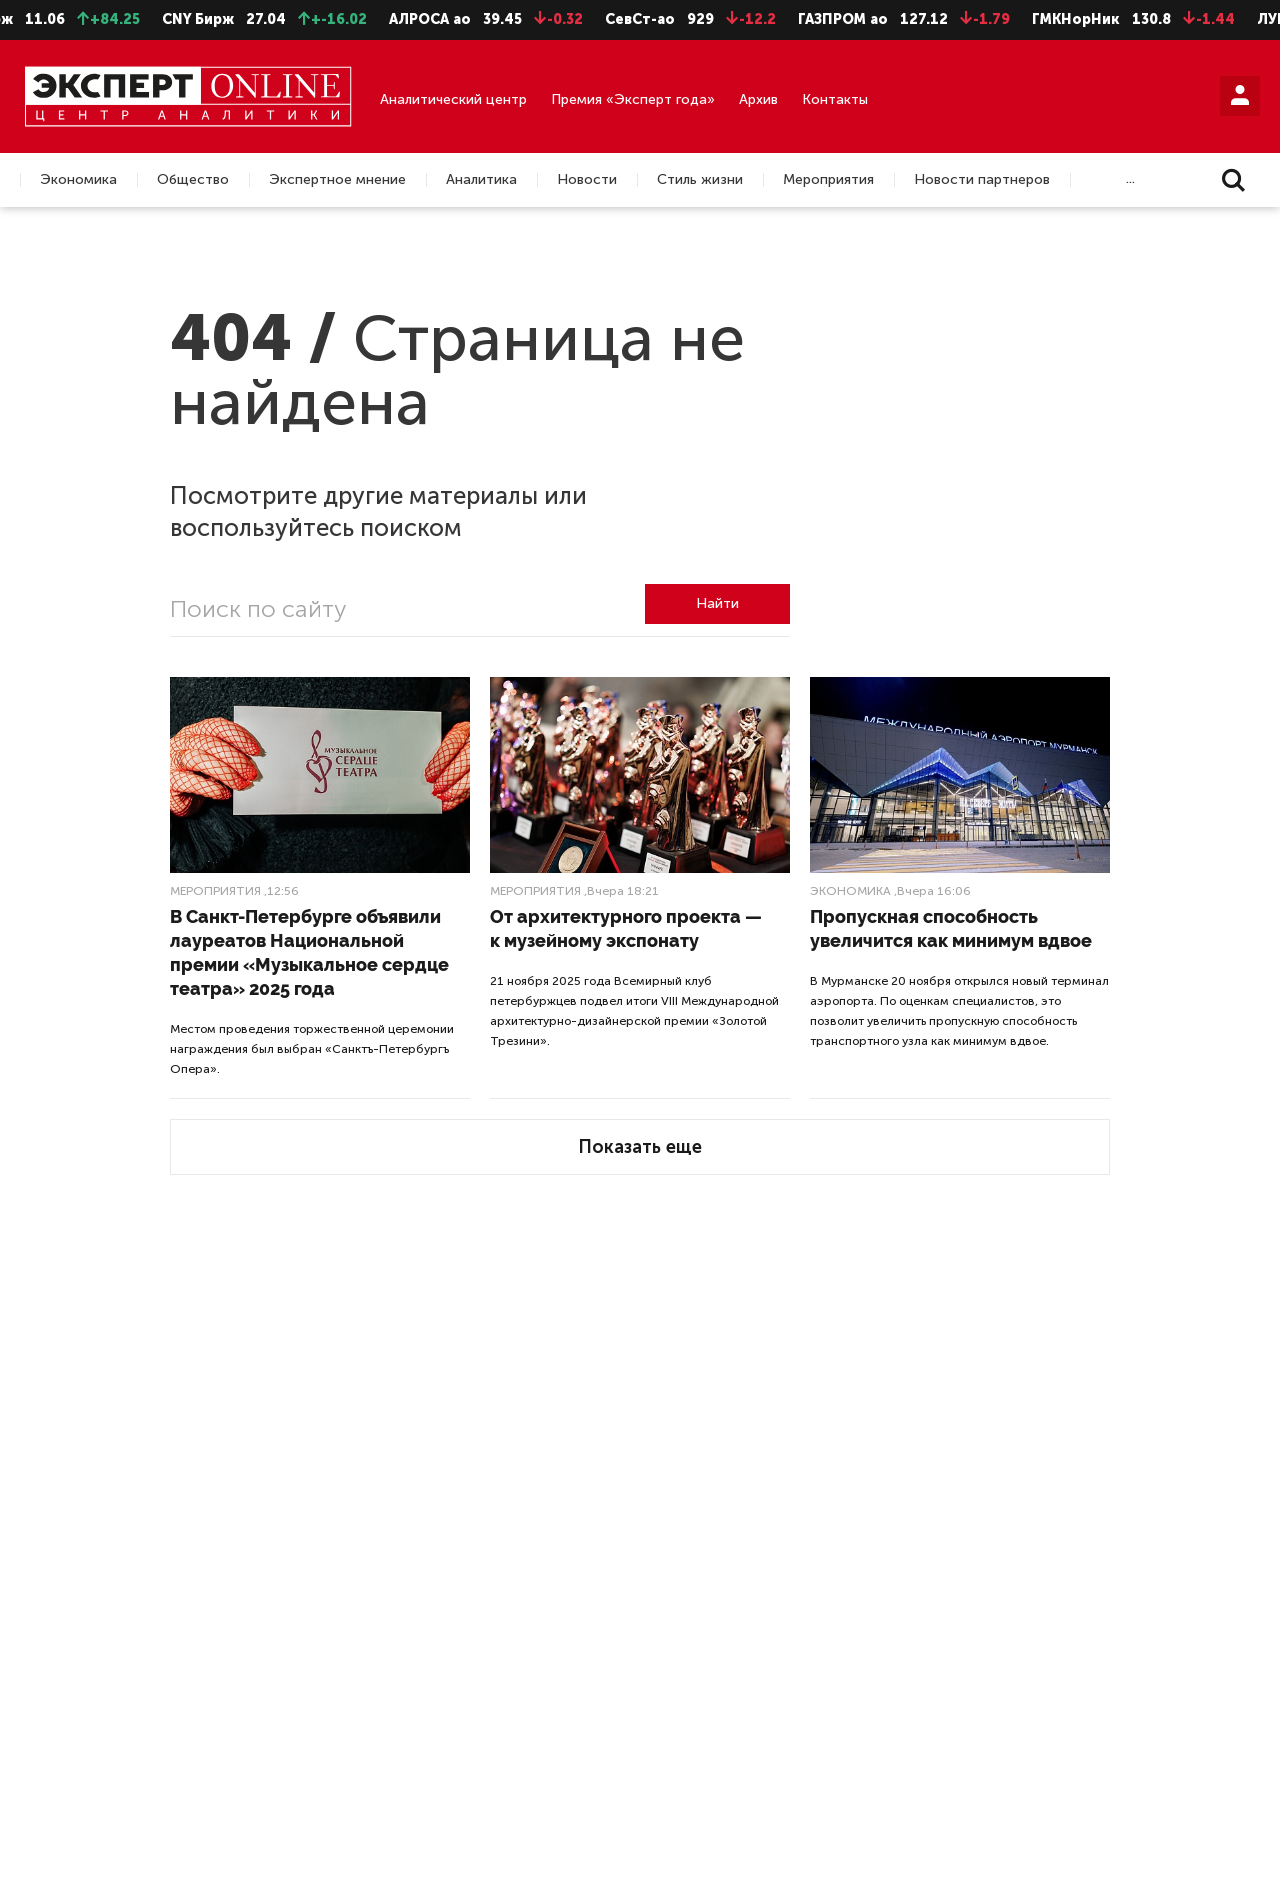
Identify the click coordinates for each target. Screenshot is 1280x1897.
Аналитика (481, 180)
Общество (193, 180)
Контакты (835, 99)
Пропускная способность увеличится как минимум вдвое (951, 928)
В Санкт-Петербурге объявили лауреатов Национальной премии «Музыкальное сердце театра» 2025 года (309, 952)
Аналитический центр (453, 99)
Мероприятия (828, 180)
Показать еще (640, 1147)
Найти (717, 603)
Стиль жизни (700, 180)
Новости (587, 180)
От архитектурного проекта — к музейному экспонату (626, 928)
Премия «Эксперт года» (633, 99)
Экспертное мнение (337, 180)
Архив (758, 99)
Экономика (78, 180)
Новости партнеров (982, 180)
